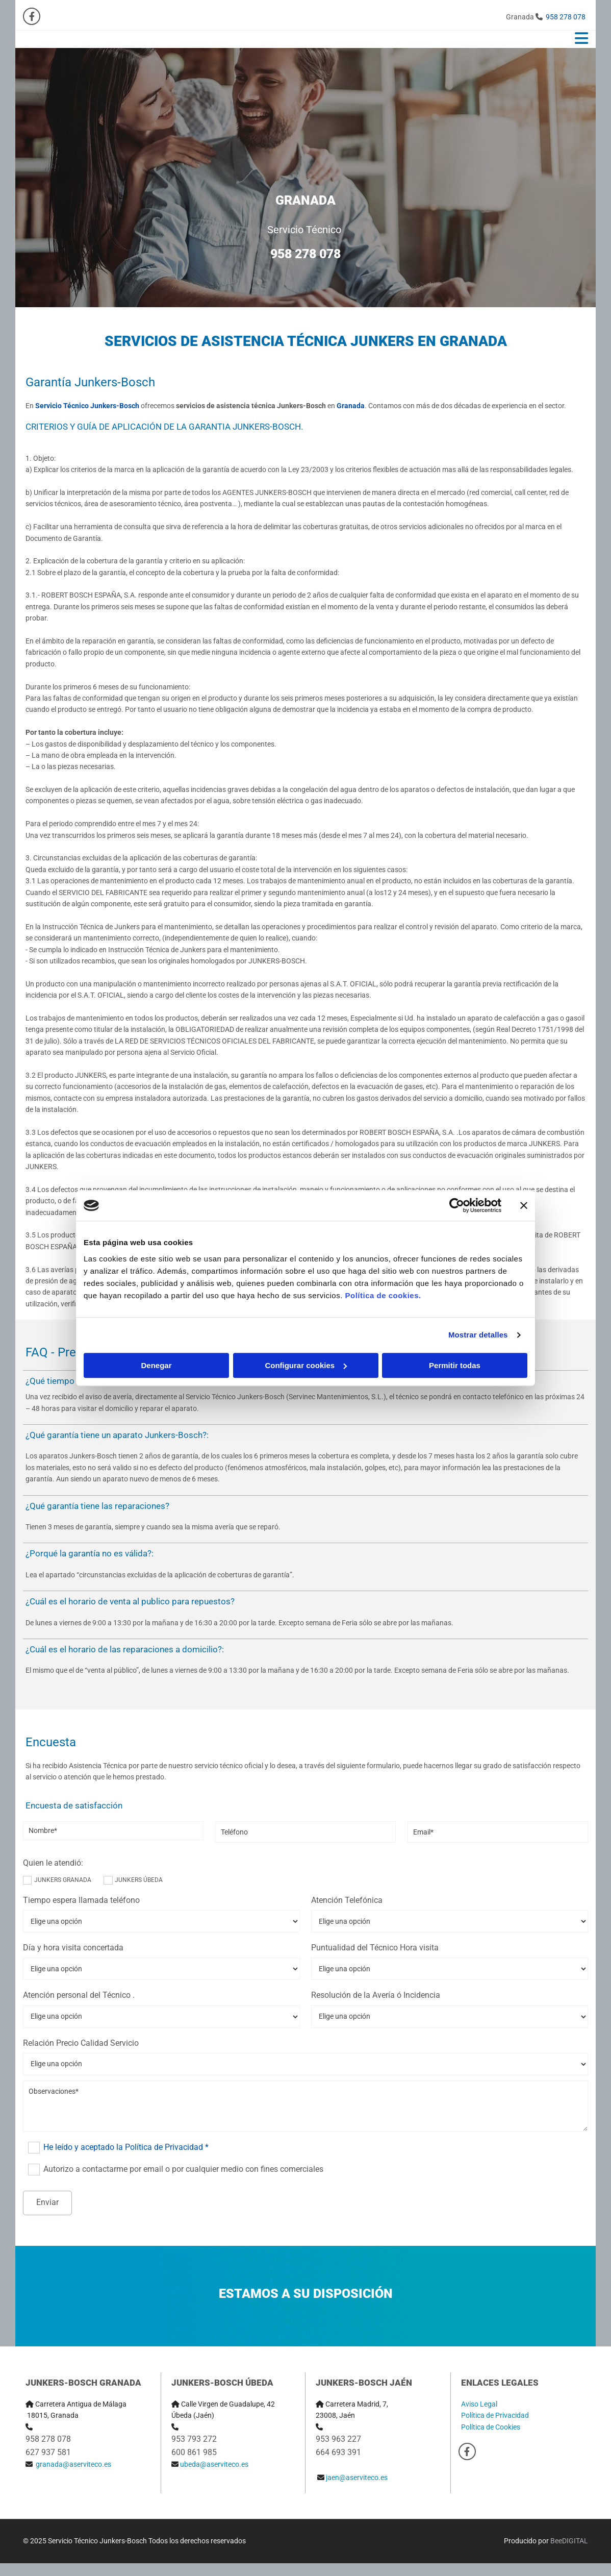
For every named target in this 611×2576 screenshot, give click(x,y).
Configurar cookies (306, 1365)
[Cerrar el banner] (523, 1205)
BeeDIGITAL (569, 2541)
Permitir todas (454, 1365)
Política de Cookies (490, 2427)
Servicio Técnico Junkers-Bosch (87, 406)
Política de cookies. (383, 1295)
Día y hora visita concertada (73, 1947)
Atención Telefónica (347, 1900)
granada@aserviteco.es (73, 2464)
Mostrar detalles (478, 1334)
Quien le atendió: (53, 1863)
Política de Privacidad (495, 2415)
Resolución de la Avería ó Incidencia (375, 1995)
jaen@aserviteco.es (357, 2477)
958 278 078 (565, 17)
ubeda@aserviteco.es (214, 2464)
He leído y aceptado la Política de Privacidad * (126, 2147)
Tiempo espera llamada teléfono (81, 1900)
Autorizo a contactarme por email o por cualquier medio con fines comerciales (183, 2169)
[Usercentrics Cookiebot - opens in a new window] (456, 1205)
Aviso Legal (479, 2404)
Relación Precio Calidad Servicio (81, 2043)
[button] (402, 39)
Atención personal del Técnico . (79, 1995)
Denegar (156, 1365)
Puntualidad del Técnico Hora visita (375, 1947)
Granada (351, 406)
